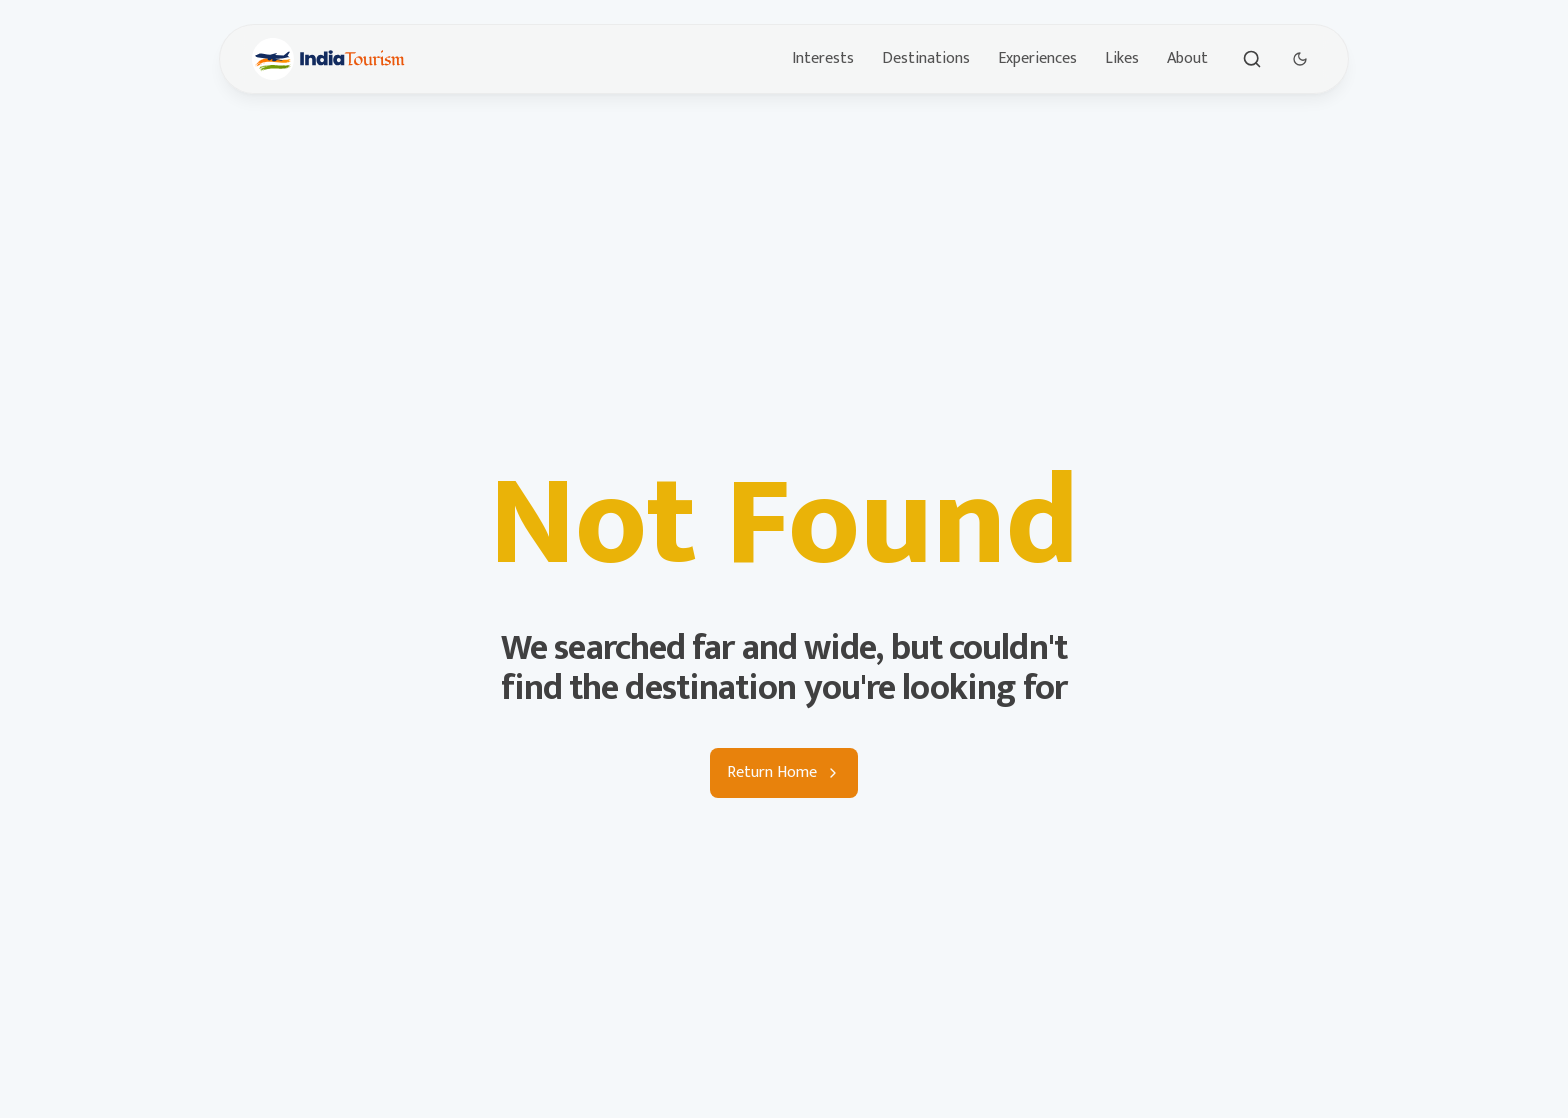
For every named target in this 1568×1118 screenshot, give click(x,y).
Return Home (784, 772)
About (1187, 58)
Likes (1122, 58)
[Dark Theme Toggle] (1300, 59)
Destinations (926, 58)
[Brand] (328, 59)
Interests (823, 58)
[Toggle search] (1252, 59)
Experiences (1037, 58)
